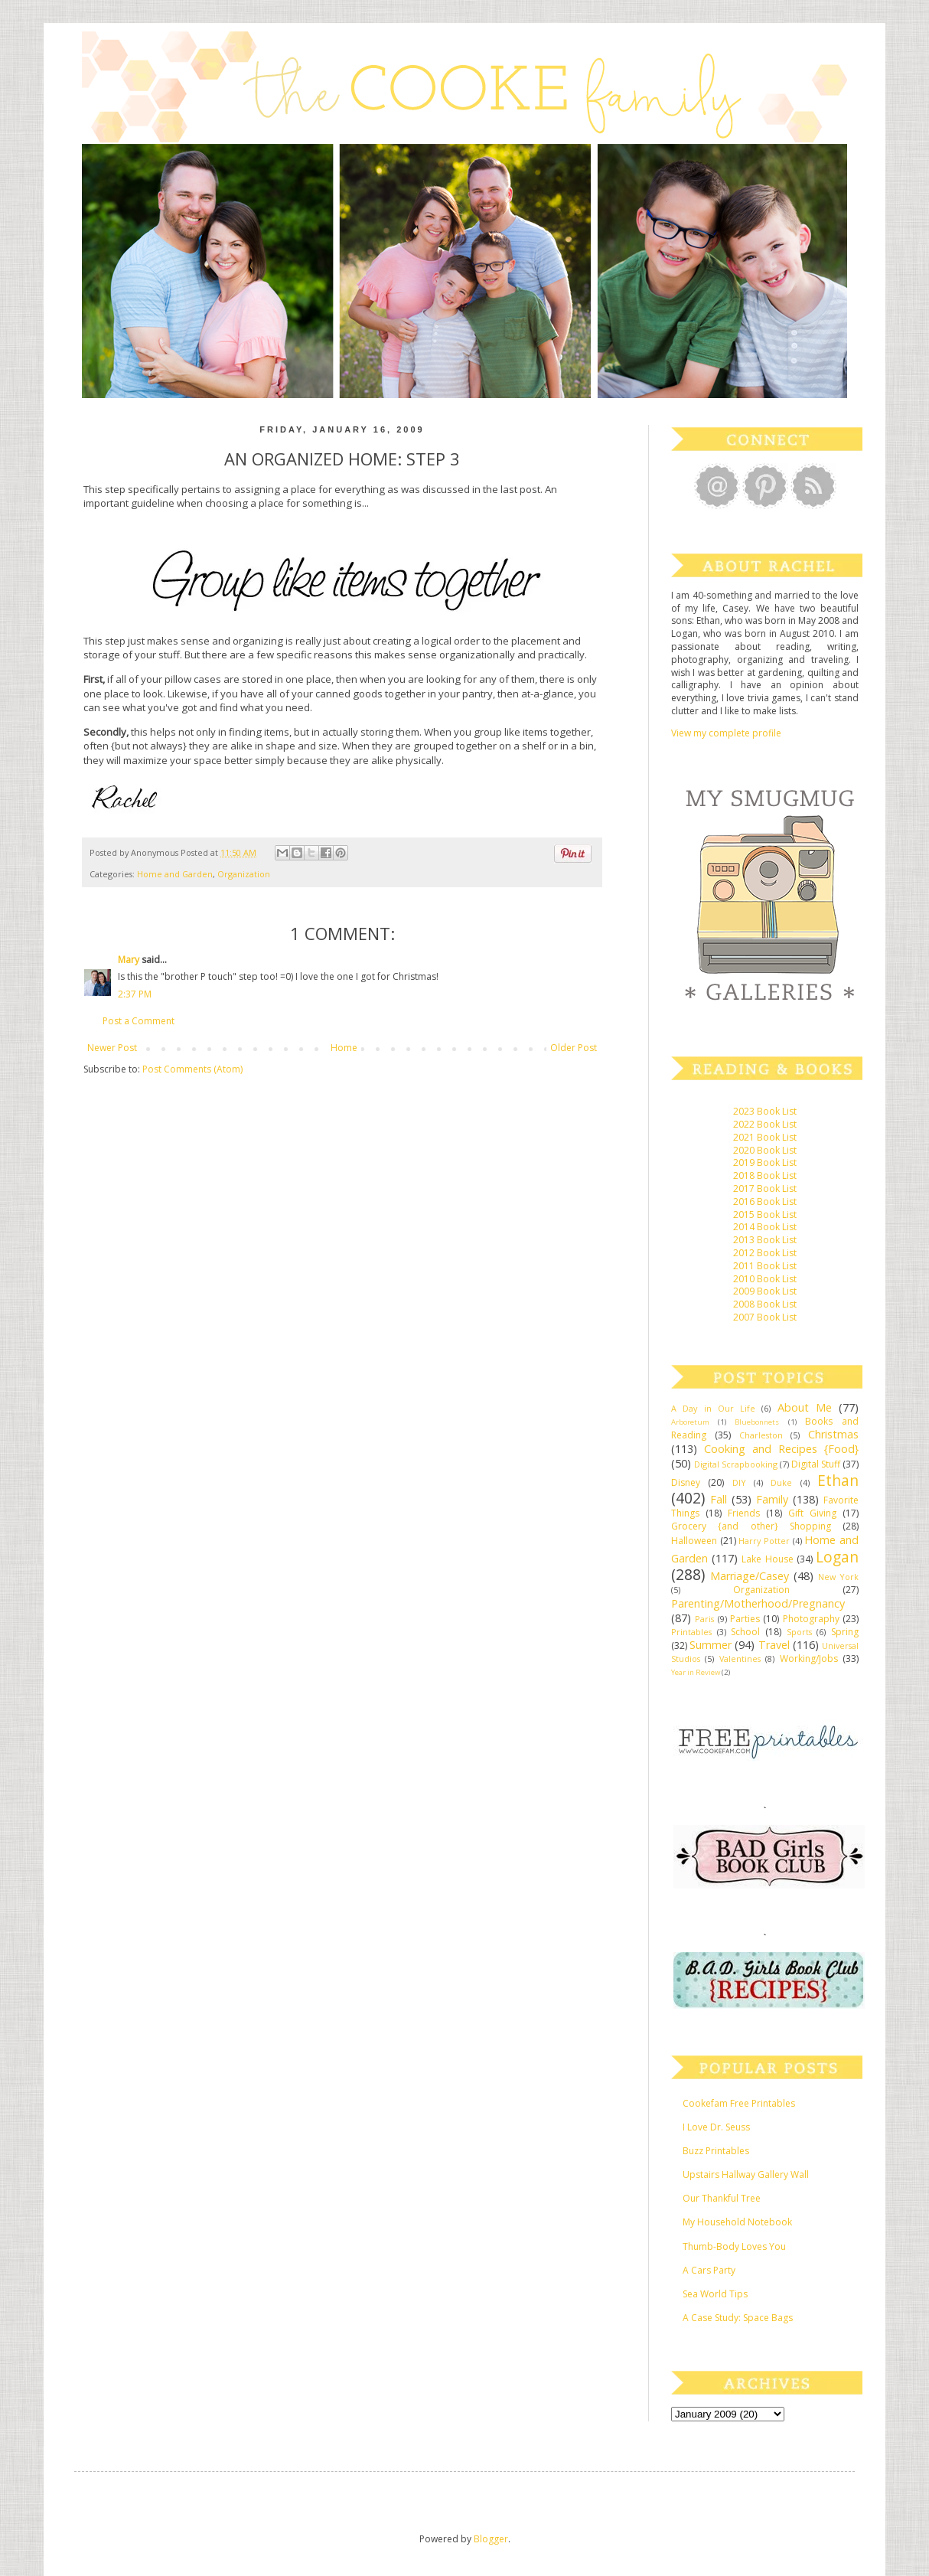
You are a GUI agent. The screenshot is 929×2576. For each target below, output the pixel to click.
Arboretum (690, 1422)
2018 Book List (765, 1175)
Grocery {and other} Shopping (751, 1526)
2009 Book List (765, 1291)
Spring (845, 1631)
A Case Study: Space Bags (738, 2317)
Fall (718, 1499)
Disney (685, 1482)
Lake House (767, 1559)
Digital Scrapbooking (735, 1464)
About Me (804, 1407)
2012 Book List (765, 1252)
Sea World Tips (715, 2293)
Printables (691, 1631)
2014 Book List (765, 1226)
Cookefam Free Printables (739, 2103)
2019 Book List (765, 1162)
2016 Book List (765, 1201)
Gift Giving (812, 1513)
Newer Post (112, 1047)
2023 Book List (765, 1111)
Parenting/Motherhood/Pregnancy (758, 1603)
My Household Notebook (737, 2221)
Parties (745, 1618)
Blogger (491, 2538)
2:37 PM (135, 994)
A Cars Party (709, 2270)
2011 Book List (765, 1265)
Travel (774, 1644)
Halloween (694, 1540)
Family (772, 1499)
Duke (781, 1482)
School (745, 1631)
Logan (837, 1556)
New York (838, 1576)
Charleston (761, 1435)
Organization (243, 874)
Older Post (573, 1047)
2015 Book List (765, 1214)
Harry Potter (764, 1540)
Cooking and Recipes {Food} (781, 1448)
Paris (704, 1618)
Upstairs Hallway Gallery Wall (746, 2174)
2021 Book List (765, 1137)
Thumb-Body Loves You (734, 2246)
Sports (799, 1631)
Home (344, 1047)
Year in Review (695, 1672)
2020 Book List (765, 1150)
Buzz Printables (716, 2150)
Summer (710, 1644)
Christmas (833, 1434)
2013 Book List (765, 1239)
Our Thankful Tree (722, 2198)
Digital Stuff (815, 1464)
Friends (744, 1513)
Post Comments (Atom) (192, 1069)
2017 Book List (765, 1188)
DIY (739, 1482)
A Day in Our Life (713, 1408)
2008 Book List (765, 1304)
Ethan (838, 1480)
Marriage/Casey (749, 1576)
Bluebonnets (757, 1422)
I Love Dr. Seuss (716, 2127)
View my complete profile (726, 732)
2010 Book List (765, 1278)
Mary (128, 959)
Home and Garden (175, 874)
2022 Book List (765, 1124)
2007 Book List (765, 1317)
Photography (811, 1618)
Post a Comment (138, 1020)
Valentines (740, 1658)
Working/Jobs (809, 1658)
